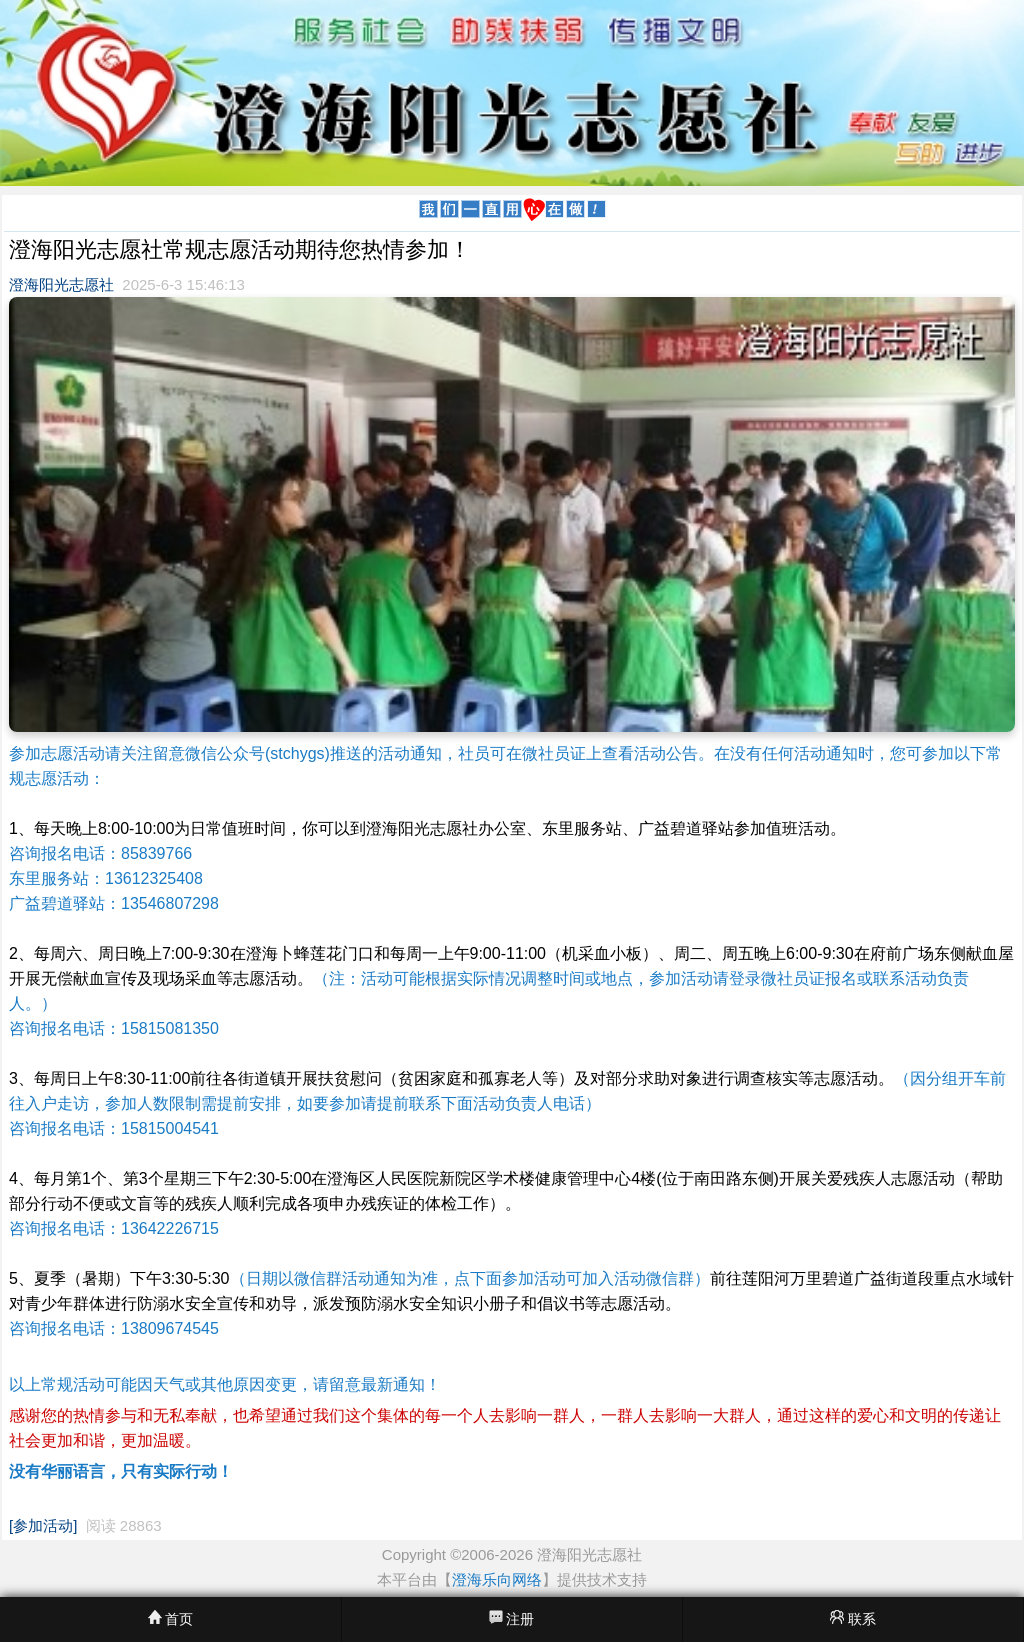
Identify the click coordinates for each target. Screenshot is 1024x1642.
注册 (512, 1618)
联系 (853, 1618)
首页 (171, 1618)
